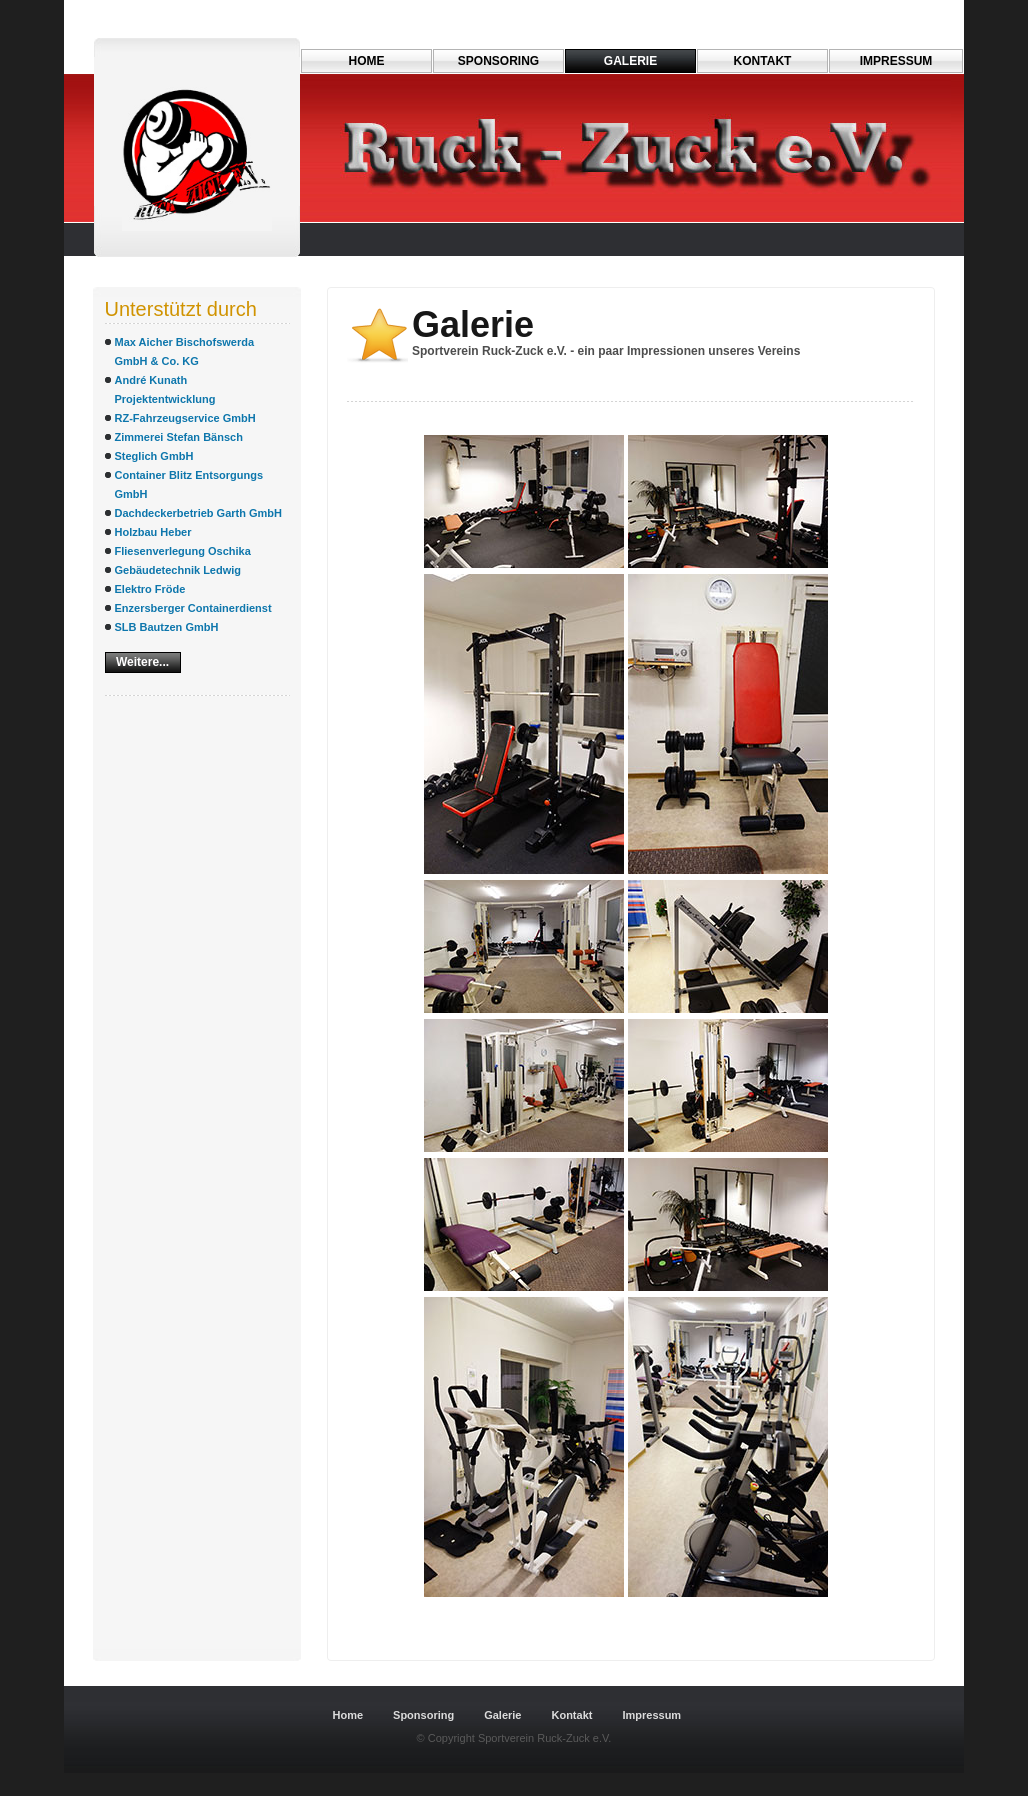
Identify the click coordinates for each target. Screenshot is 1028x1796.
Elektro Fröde (150, 589)
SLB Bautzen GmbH (167, 627)
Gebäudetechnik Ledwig (178, 570)
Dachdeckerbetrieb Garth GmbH (199, 513)
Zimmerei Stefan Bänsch (179, 437)
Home (367, 61)
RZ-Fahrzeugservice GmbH (185, 418)
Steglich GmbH (154, 456)
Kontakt (763, 61)
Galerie (630, 61)
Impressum (896, 61)
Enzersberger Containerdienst (193, 608)
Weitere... (142, 662)
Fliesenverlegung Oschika (183, 551)
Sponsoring (498, 61)
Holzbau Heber (153, 532)
